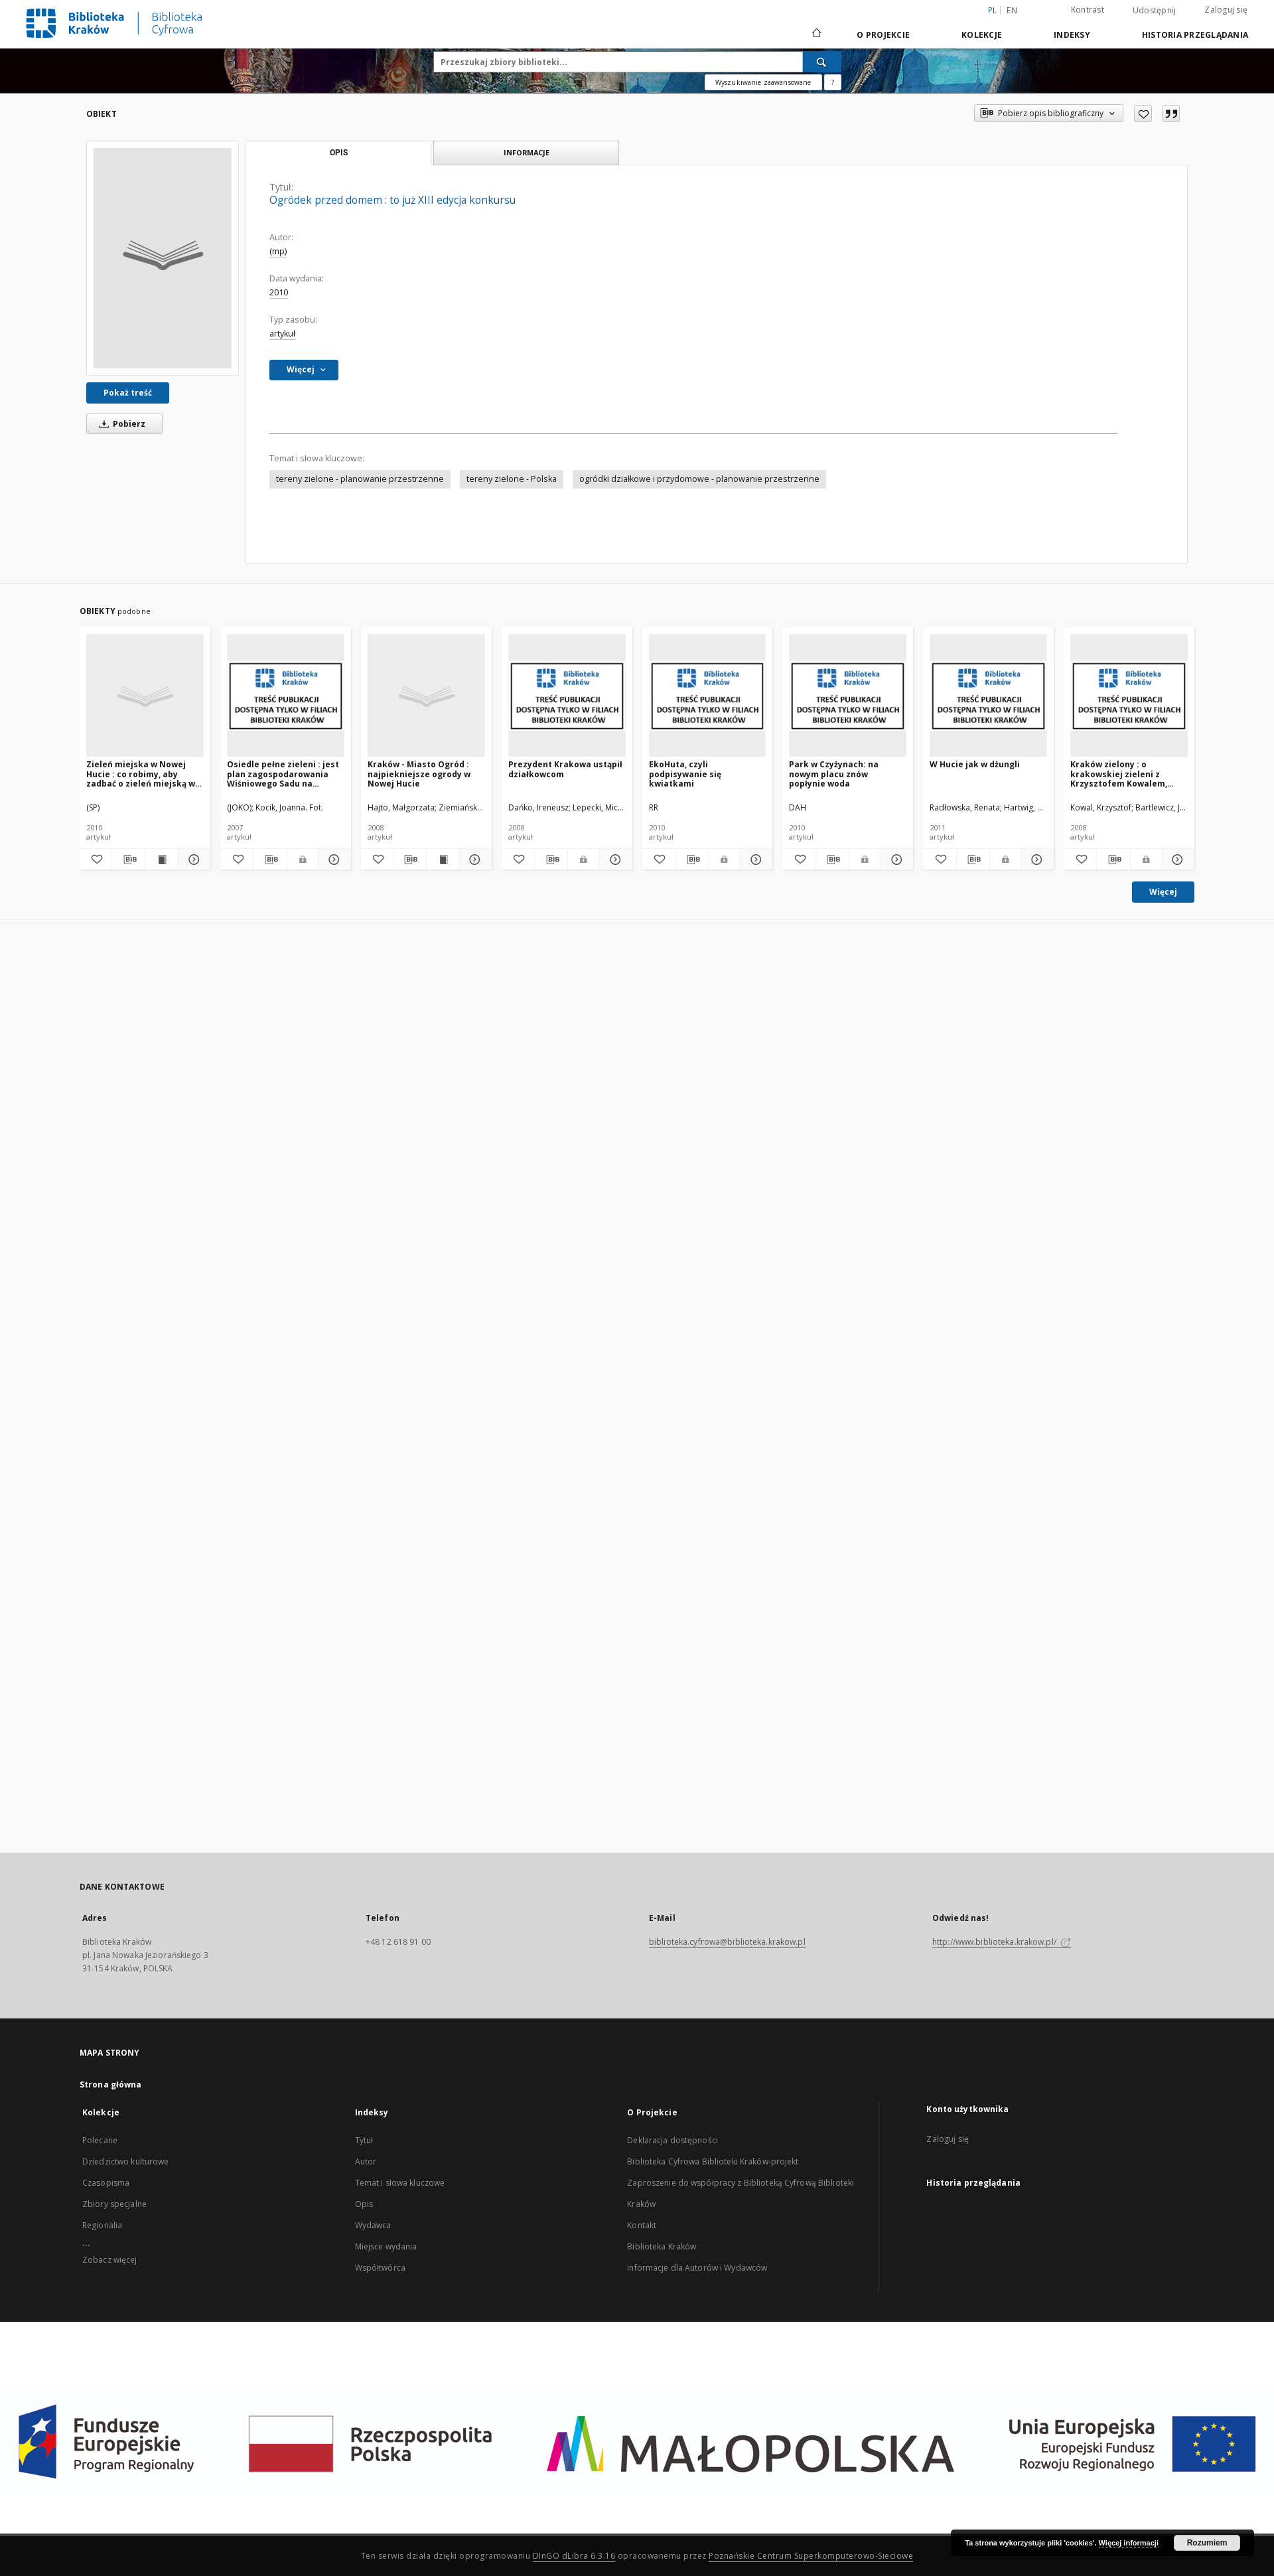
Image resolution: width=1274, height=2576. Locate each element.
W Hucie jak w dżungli (975, 764)
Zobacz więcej (109, 2259)
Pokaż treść (128, 392)
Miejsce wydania (386, 2246)
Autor (366, 2161)
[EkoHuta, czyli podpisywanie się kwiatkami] (708, 696)
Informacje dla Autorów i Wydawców (697, 2267)
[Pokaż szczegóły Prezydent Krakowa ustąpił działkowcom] (613, 859)
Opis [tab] (339, 152)
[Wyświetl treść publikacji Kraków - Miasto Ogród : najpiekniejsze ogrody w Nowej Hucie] (443, 859)
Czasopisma (105, 2182)
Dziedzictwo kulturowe (125, 2161)
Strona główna (111, 2084)
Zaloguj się (1225, 9)
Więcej (1163, 891)
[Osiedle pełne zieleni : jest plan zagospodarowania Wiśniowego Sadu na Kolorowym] (286, 696)
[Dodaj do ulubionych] (1143, 113)
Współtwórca (380, 2267)
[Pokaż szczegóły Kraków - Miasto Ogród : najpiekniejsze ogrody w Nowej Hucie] (473, 859)
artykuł (282, 333)
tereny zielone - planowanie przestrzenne (360, 479)
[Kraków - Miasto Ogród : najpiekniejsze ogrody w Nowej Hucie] (426, 696)
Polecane (99, 2140)
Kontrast (1087, 9)
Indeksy (1072, 34)
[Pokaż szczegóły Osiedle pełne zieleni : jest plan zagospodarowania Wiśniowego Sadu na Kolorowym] (332, 859)
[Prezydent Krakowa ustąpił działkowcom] (567, 696)
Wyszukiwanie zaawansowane (763, 82)
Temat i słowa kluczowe (400, 2182)
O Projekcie (883, 34)
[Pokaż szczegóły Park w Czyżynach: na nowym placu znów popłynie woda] (895, 859)
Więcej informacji (1129, 2543)
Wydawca (373, 2225)
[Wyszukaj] (822, 61)
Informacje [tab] (526, 152)
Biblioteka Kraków (661, 2246)
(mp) (278, 251)
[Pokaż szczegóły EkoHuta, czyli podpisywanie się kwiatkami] (754, 859)
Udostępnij (1154, 10)
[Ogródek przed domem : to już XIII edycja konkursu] (163, 258)
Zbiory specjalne (114, 2204)
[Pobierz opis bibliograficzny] (128, 859)
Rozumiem (1207, 2542)
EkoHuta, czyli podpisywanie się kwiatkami (685, 774)
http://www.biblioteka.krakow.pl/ (1001, 1941)
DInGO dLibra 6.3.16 (574, 2555)
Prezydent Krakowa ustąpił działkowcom (565, 769)
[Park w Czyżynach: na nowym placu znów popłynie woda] (848, 696)
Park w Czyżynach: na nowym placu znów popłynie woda (834, 774)
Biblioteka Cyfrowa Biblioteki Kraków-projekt (712, 2161)
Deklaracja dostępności (672, 2140)
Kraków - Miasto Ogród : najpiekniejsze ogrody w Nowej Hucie (419, 774)
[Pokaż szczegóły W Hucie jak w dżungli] (1035, 859)
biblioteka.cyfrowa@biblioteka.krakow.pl (727, 1941)
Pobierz (120, 423)
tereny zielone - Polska (511, 479)
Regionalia (102, 2225)
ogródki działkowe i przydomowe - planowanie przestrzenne (699, 479)
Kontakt (641, 2225)
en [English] (1012, 10)
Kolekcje (981, 34)
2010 (278, 292)
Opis (364, 2204)
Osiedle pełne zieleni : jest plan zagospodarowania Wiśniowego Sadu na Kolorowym (283, 774)
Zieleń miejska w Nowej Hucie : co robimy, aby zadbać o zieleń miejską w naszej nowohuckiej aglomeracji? (140, 774)
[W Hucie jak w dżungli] (988, 696)
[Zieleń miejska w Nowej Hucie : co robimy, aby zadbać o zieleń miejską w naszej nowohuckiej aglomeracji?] (145, 696)
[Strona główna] (816, 34)
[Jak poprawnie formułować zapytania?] (832, 82)
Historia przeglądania (1195, 34)
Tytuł (364, 2140)
